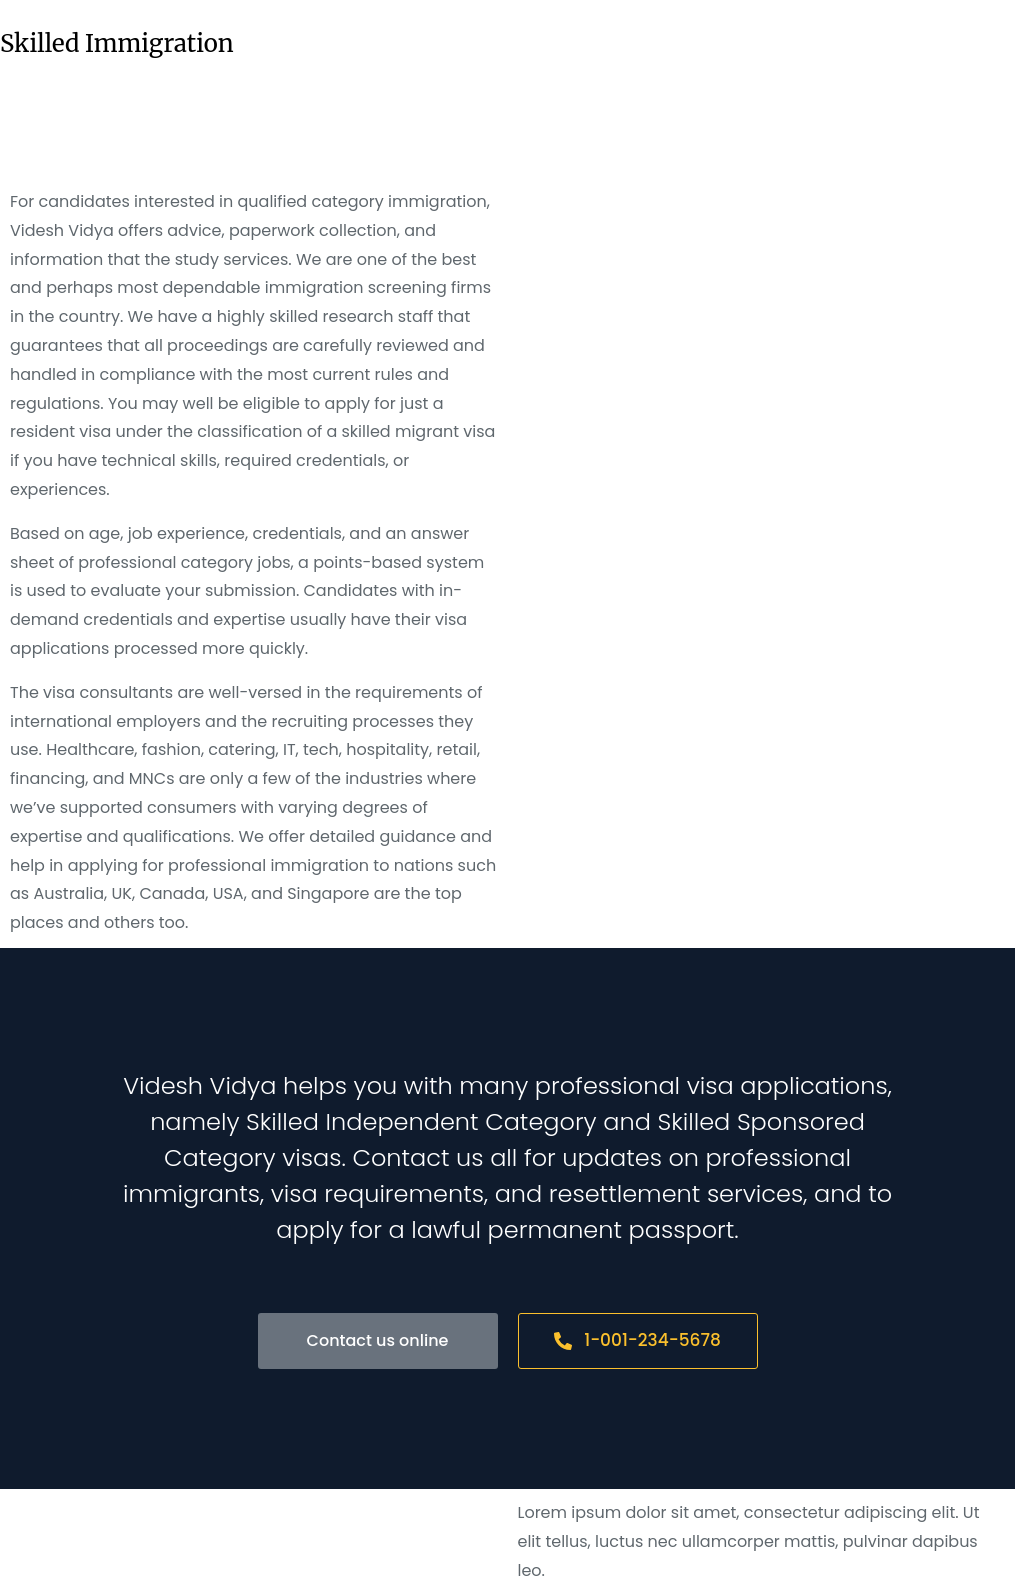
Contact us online (378, 1340)
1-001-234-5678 (637, 1340)
